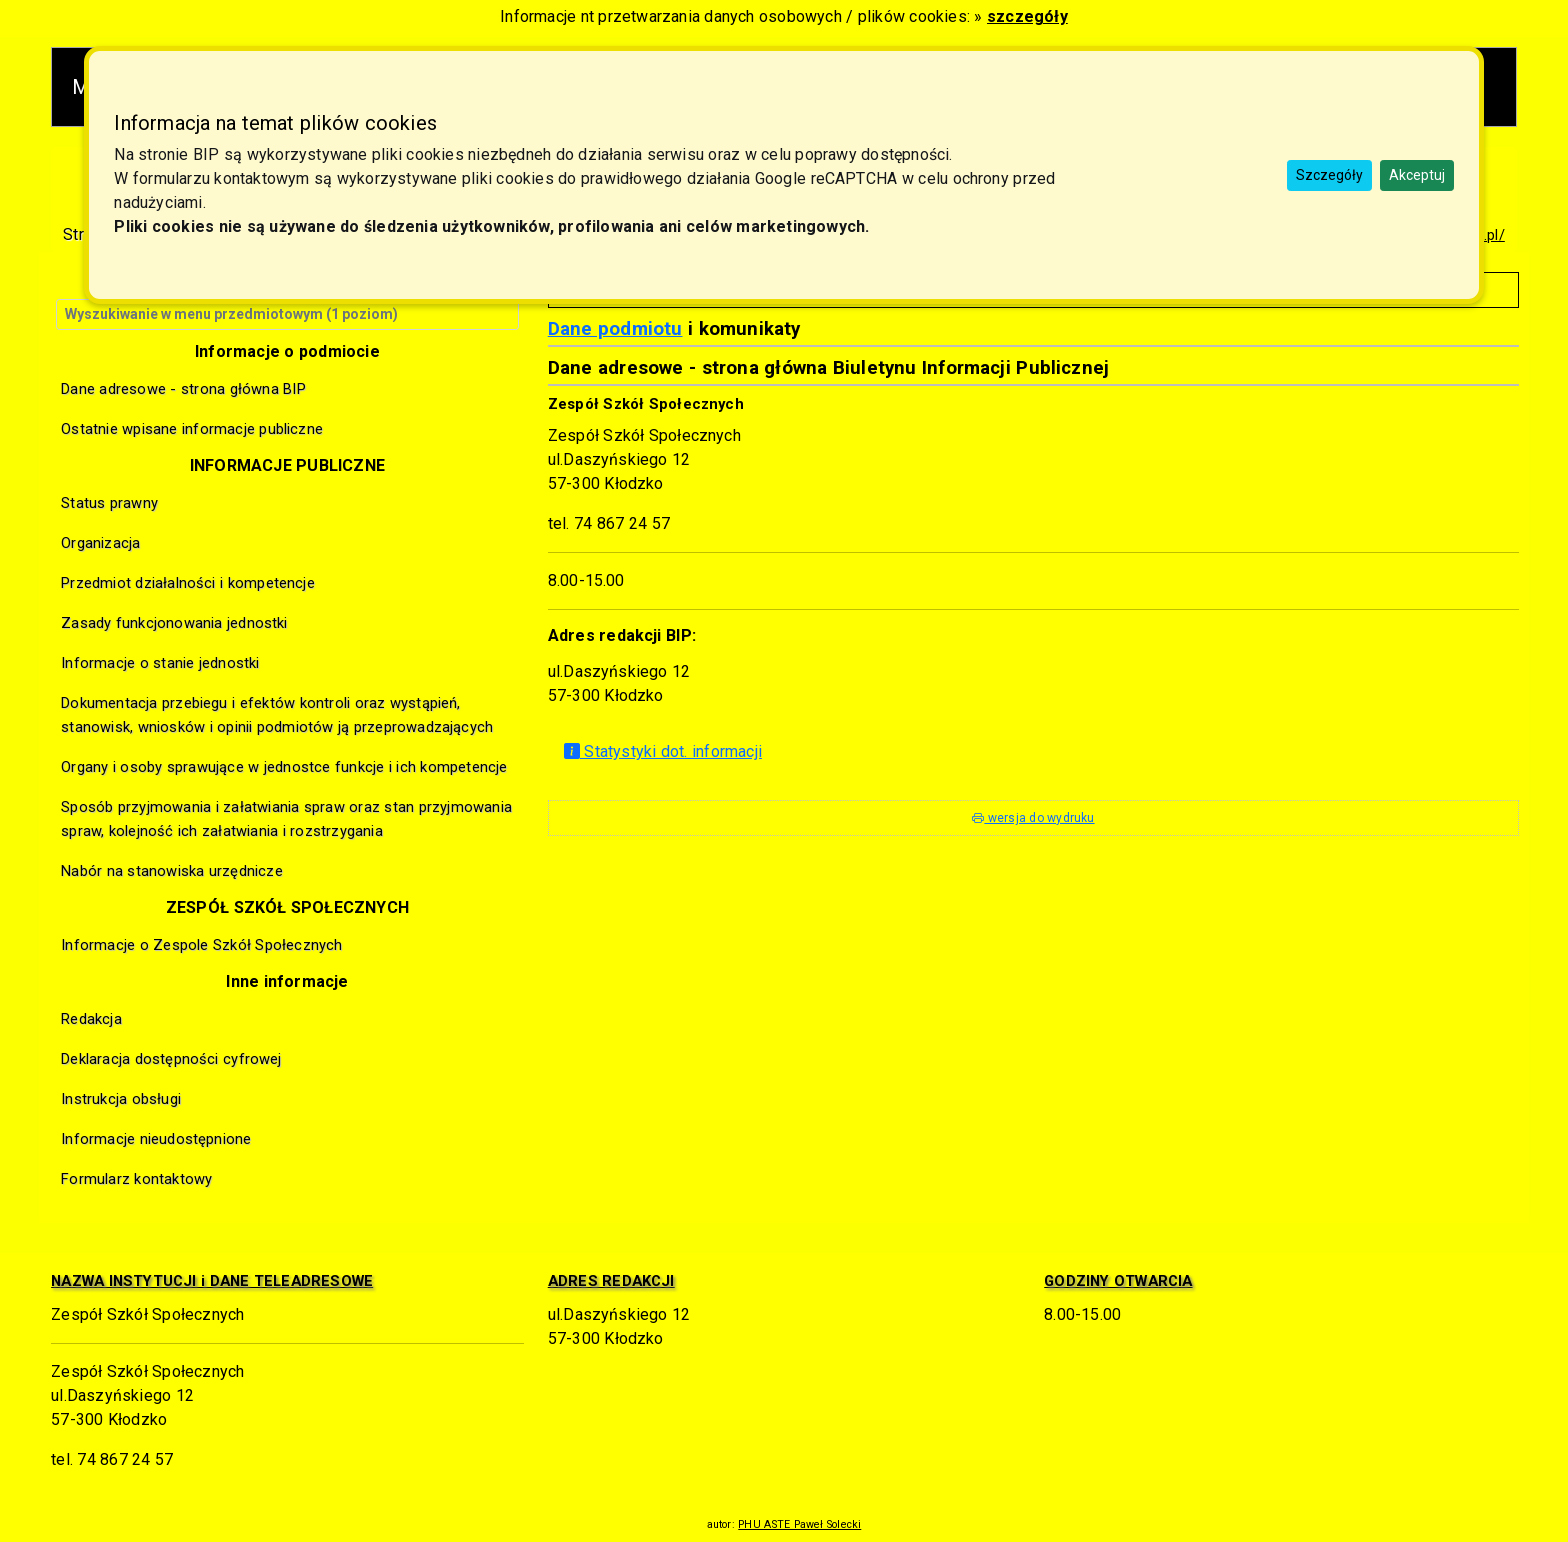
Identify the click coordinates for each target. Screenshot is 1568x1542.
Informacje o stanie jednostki (160, 663)
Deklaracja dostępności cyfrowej (171, 1059)
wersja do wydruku (1033, 818)
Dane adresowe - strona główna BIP (183, 389)
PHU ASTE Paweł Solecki (799, 1524)
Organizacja (100, 543)
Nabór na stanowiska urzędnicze (172, 871)
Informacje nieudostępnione (156, 1139)
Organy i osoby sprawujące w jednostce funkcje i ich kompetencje (284, 767)
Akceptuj (1417, 175)
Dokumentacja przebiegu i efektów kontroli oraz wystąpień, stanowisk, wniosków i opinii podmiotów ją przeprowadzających (277, 715)
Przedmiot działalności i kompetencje (188, 583)
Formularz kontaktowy (136, 1179)
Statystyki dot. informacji (663, 751)
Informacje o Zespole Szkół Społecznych (201, 945)
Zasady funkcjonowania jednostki (174, 623)
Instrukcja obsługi (121, 1099)
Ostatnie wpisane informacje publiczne (192, 429)
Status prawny (109, 503)
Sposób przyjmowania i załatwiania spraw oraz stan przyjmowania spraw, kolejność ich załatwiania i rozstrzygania (286, 819)
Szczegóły (1329, 175)
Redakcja (91, 1019)
